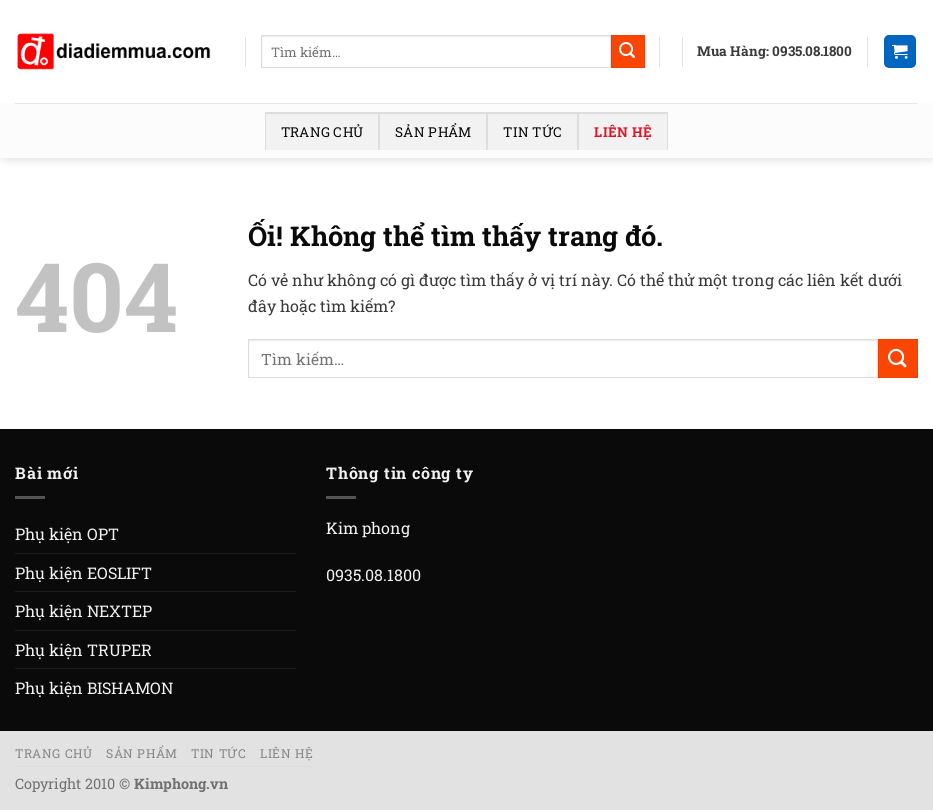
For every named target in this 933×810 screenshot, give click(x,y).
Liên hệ (623, 132)
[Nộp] (628, 52)
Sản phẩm (433, 132)
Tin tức (532, 132)
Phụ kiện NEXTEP (83, 610)
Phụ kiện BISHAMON (94, 687)
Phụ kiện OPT (67, 533)
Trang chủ (322, 132)
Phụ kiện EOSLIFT (83, 572)
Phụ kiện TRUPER (83, 649)
